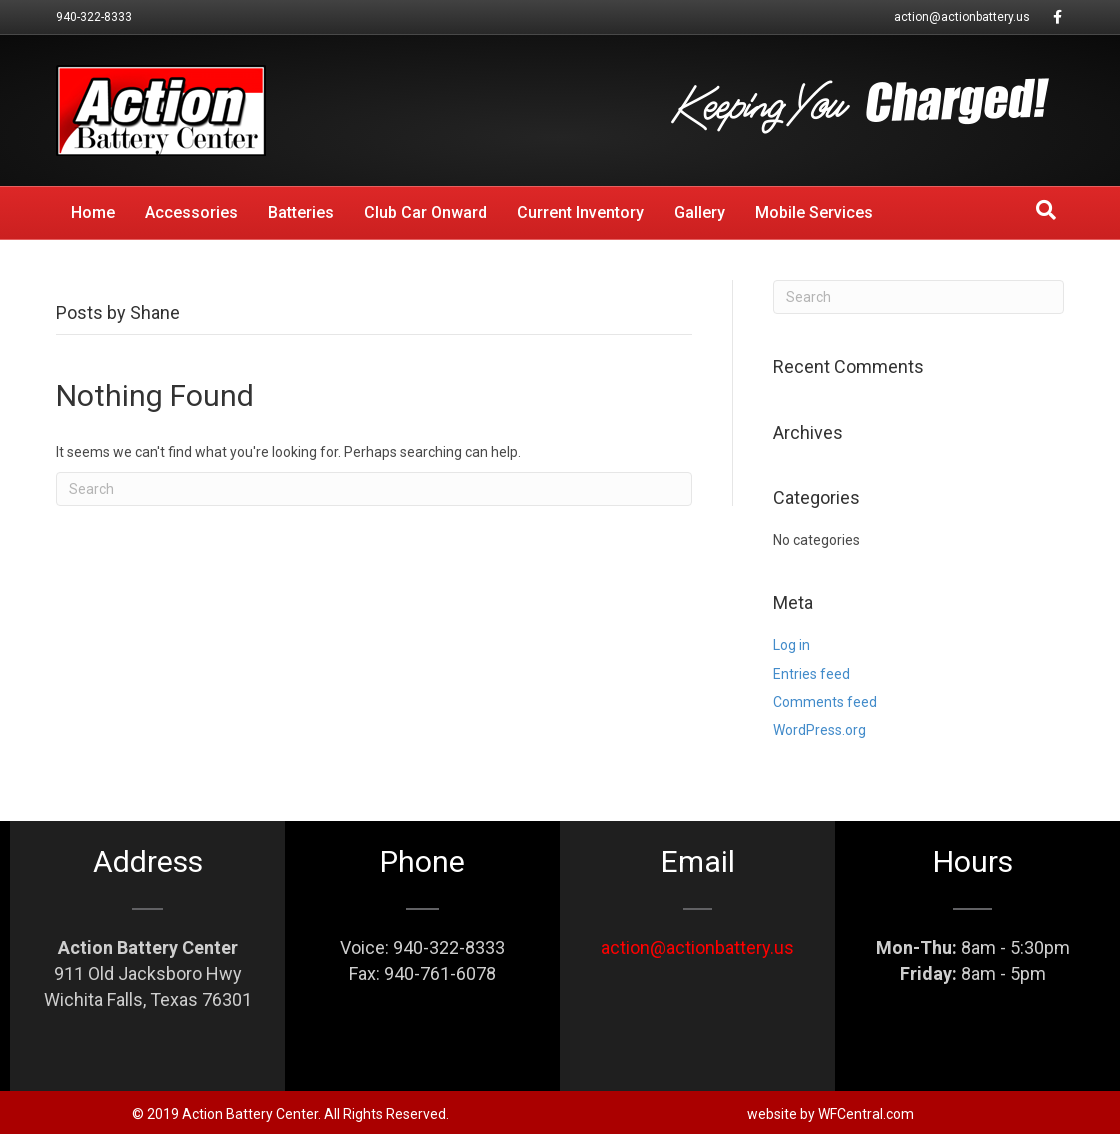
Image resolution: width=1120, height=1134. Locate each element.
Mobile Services (814, 212)
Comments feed (825, 702)
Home (93, 212)
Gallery (699, 212)
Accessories (191, 212)
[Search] (1046, 210)
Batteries (301, 212)
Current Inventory (580, 212)
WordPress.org (819, 730)
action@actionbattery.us (962, 17)
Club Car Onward (425, 212)
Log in (791, 645)
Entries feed (811, 674)
